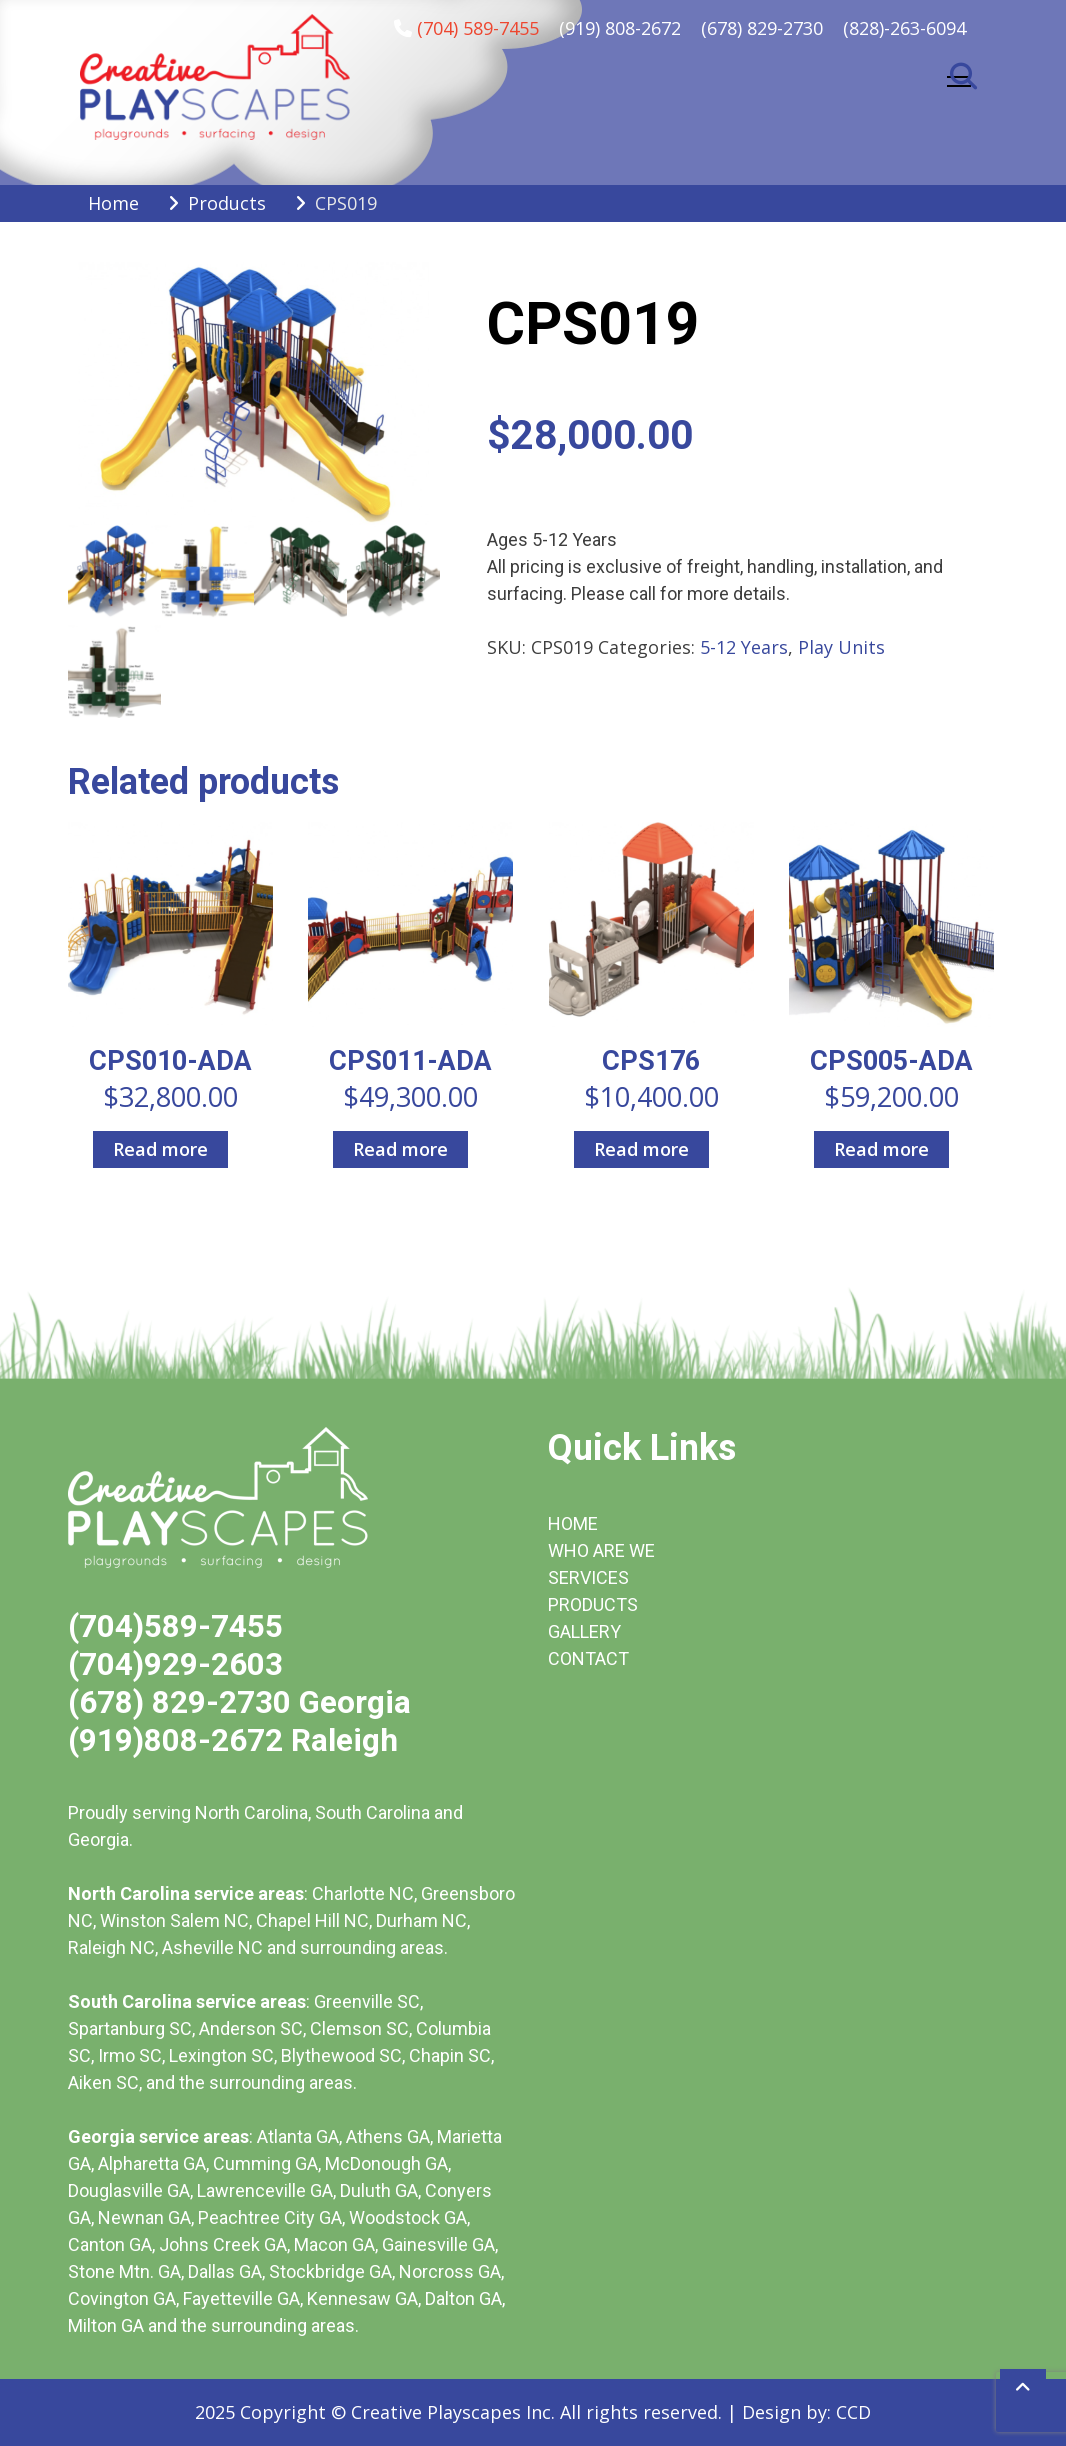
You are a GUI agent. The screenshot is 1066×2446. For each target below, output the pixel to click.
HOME (573, 1523)
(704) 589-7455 (478, 28)
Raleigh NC (111, 1947)
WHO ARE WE (601, 1550)
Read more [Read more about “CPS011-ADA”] (400, 1149)
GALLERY (584, 1631)
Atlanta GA (298, 2136)
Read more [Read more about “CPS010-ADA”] (160, 1149)
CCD (853, 2412)
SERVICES (588, 1577)
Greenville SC (367, 2001)
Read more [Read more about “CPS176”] (641, 1149)
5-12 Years (744, 647)
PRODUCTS (593, 1604)
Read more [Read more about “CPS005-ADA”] (881, 1149)
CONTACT (588, 1658)
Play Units (841, 647)
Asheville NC (212, 1947)
